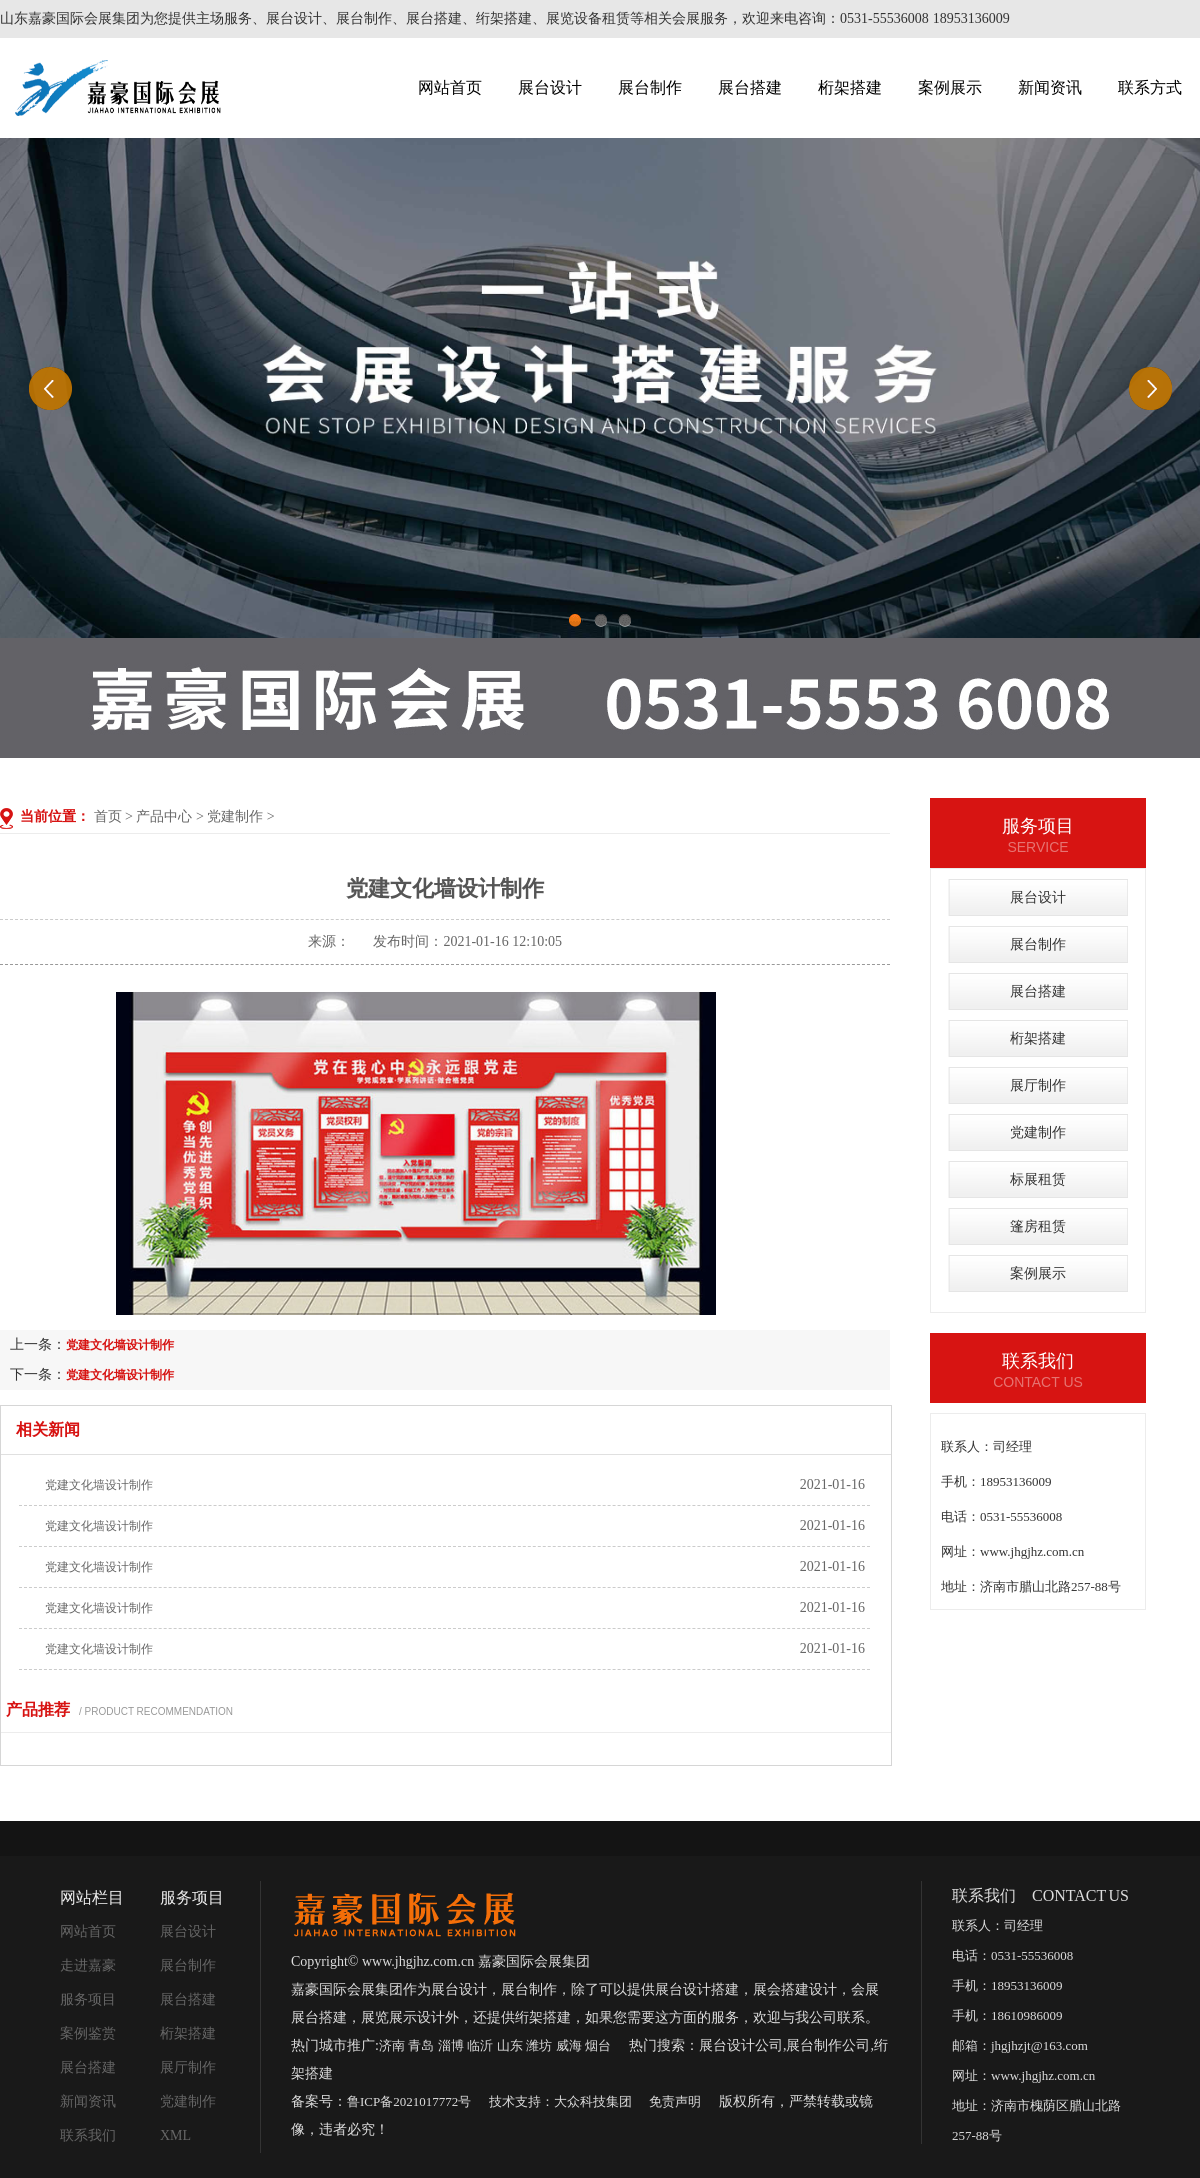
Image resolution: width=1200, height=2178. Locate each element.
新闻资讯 (1050, 87)
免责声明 (675, 2101)
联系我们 (88, 2135)
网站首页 (450, 87)
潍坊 (539, 2045)
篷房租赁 (1038, 1226)
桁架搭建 (850, 87)
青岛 (421, 2045)
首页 (108, 816)
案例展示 (950, 87)
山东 (510, 2045)
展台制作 (650, 87)
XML (175, 2135)
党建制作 (235, 816)
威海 (569, 2045)
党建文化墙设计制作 (120, 1345)
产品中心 (164, 816)
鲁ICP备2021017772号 (409, 2101)
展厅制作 (1038, 1085)
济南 (392, 2045)
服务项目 (88, 1999)
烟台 (598, 2045)
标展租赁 (1038, 1179)
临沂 (480, 2045)
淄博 (451, 2045)
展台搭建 (750, 87)
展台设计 (550, 87)
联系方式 (1150, 87)
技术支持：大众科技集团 (560, 2101)
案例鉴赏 (88, 2033)
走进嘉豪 (88, 1965)
